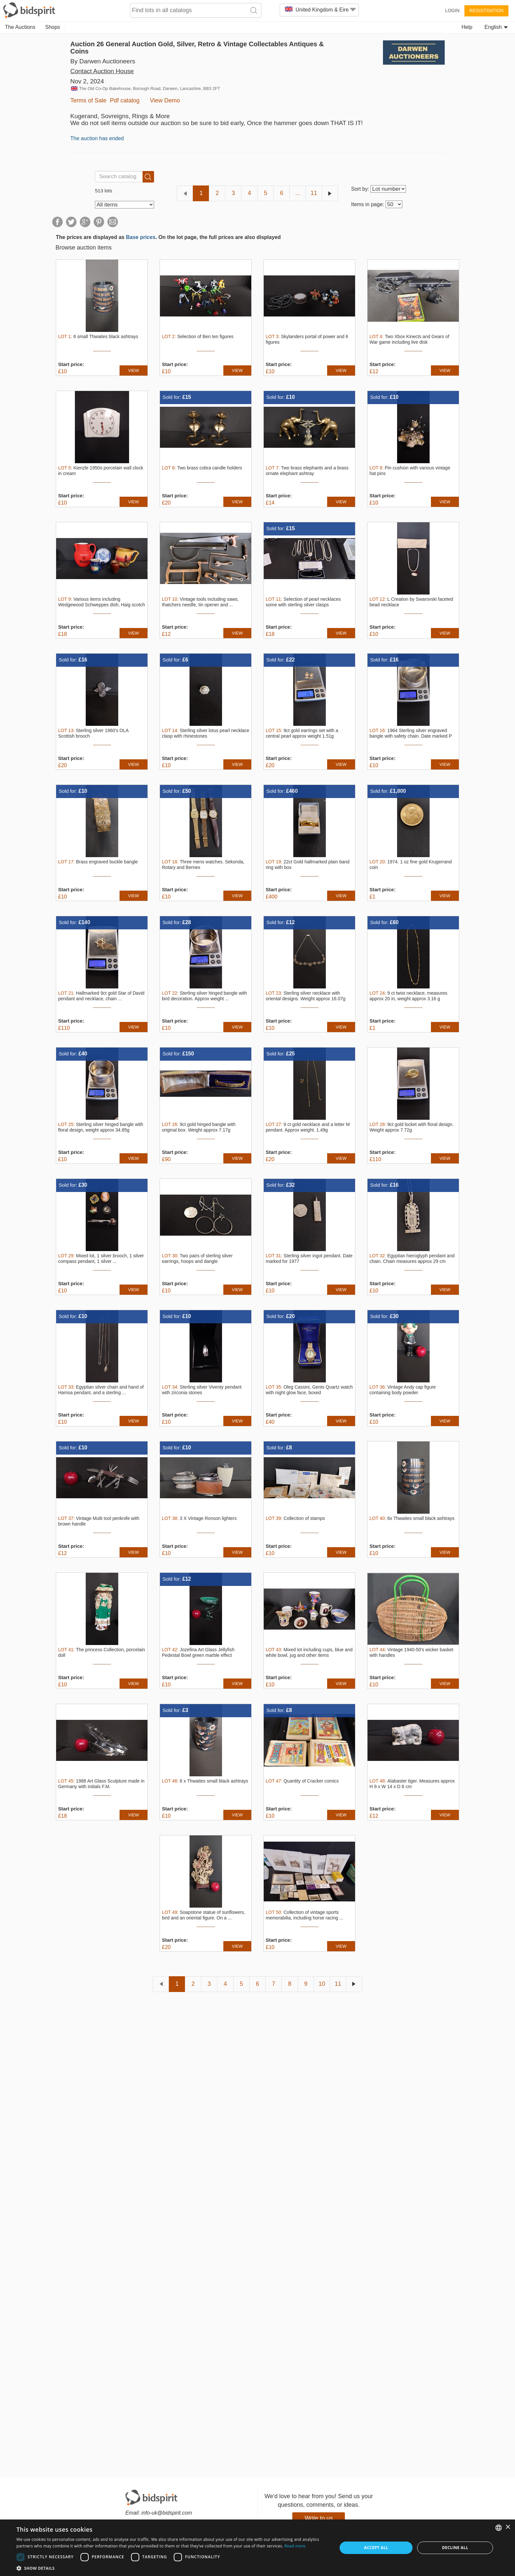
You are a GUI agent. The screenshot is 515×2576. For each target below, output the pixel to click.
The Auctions (20, 27)
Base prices (140, 237)
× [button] (507, 2527)
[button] (172, 2568)
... (297, 193)
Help (466, 27)
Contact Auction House (102, 71)
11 (313, 193)
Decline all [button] (455, 2547)
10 (322, 1984)
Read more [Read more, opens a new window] (294, 2546)
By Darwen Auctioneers (102, 61)
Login (452, 10)
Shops (52, 27)
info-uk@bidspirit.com (167, 2513)
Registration (486, 10)
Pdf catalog (125, 100)
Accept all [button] (376, 2547)
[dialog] (257, 2548)
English (496, 27)
